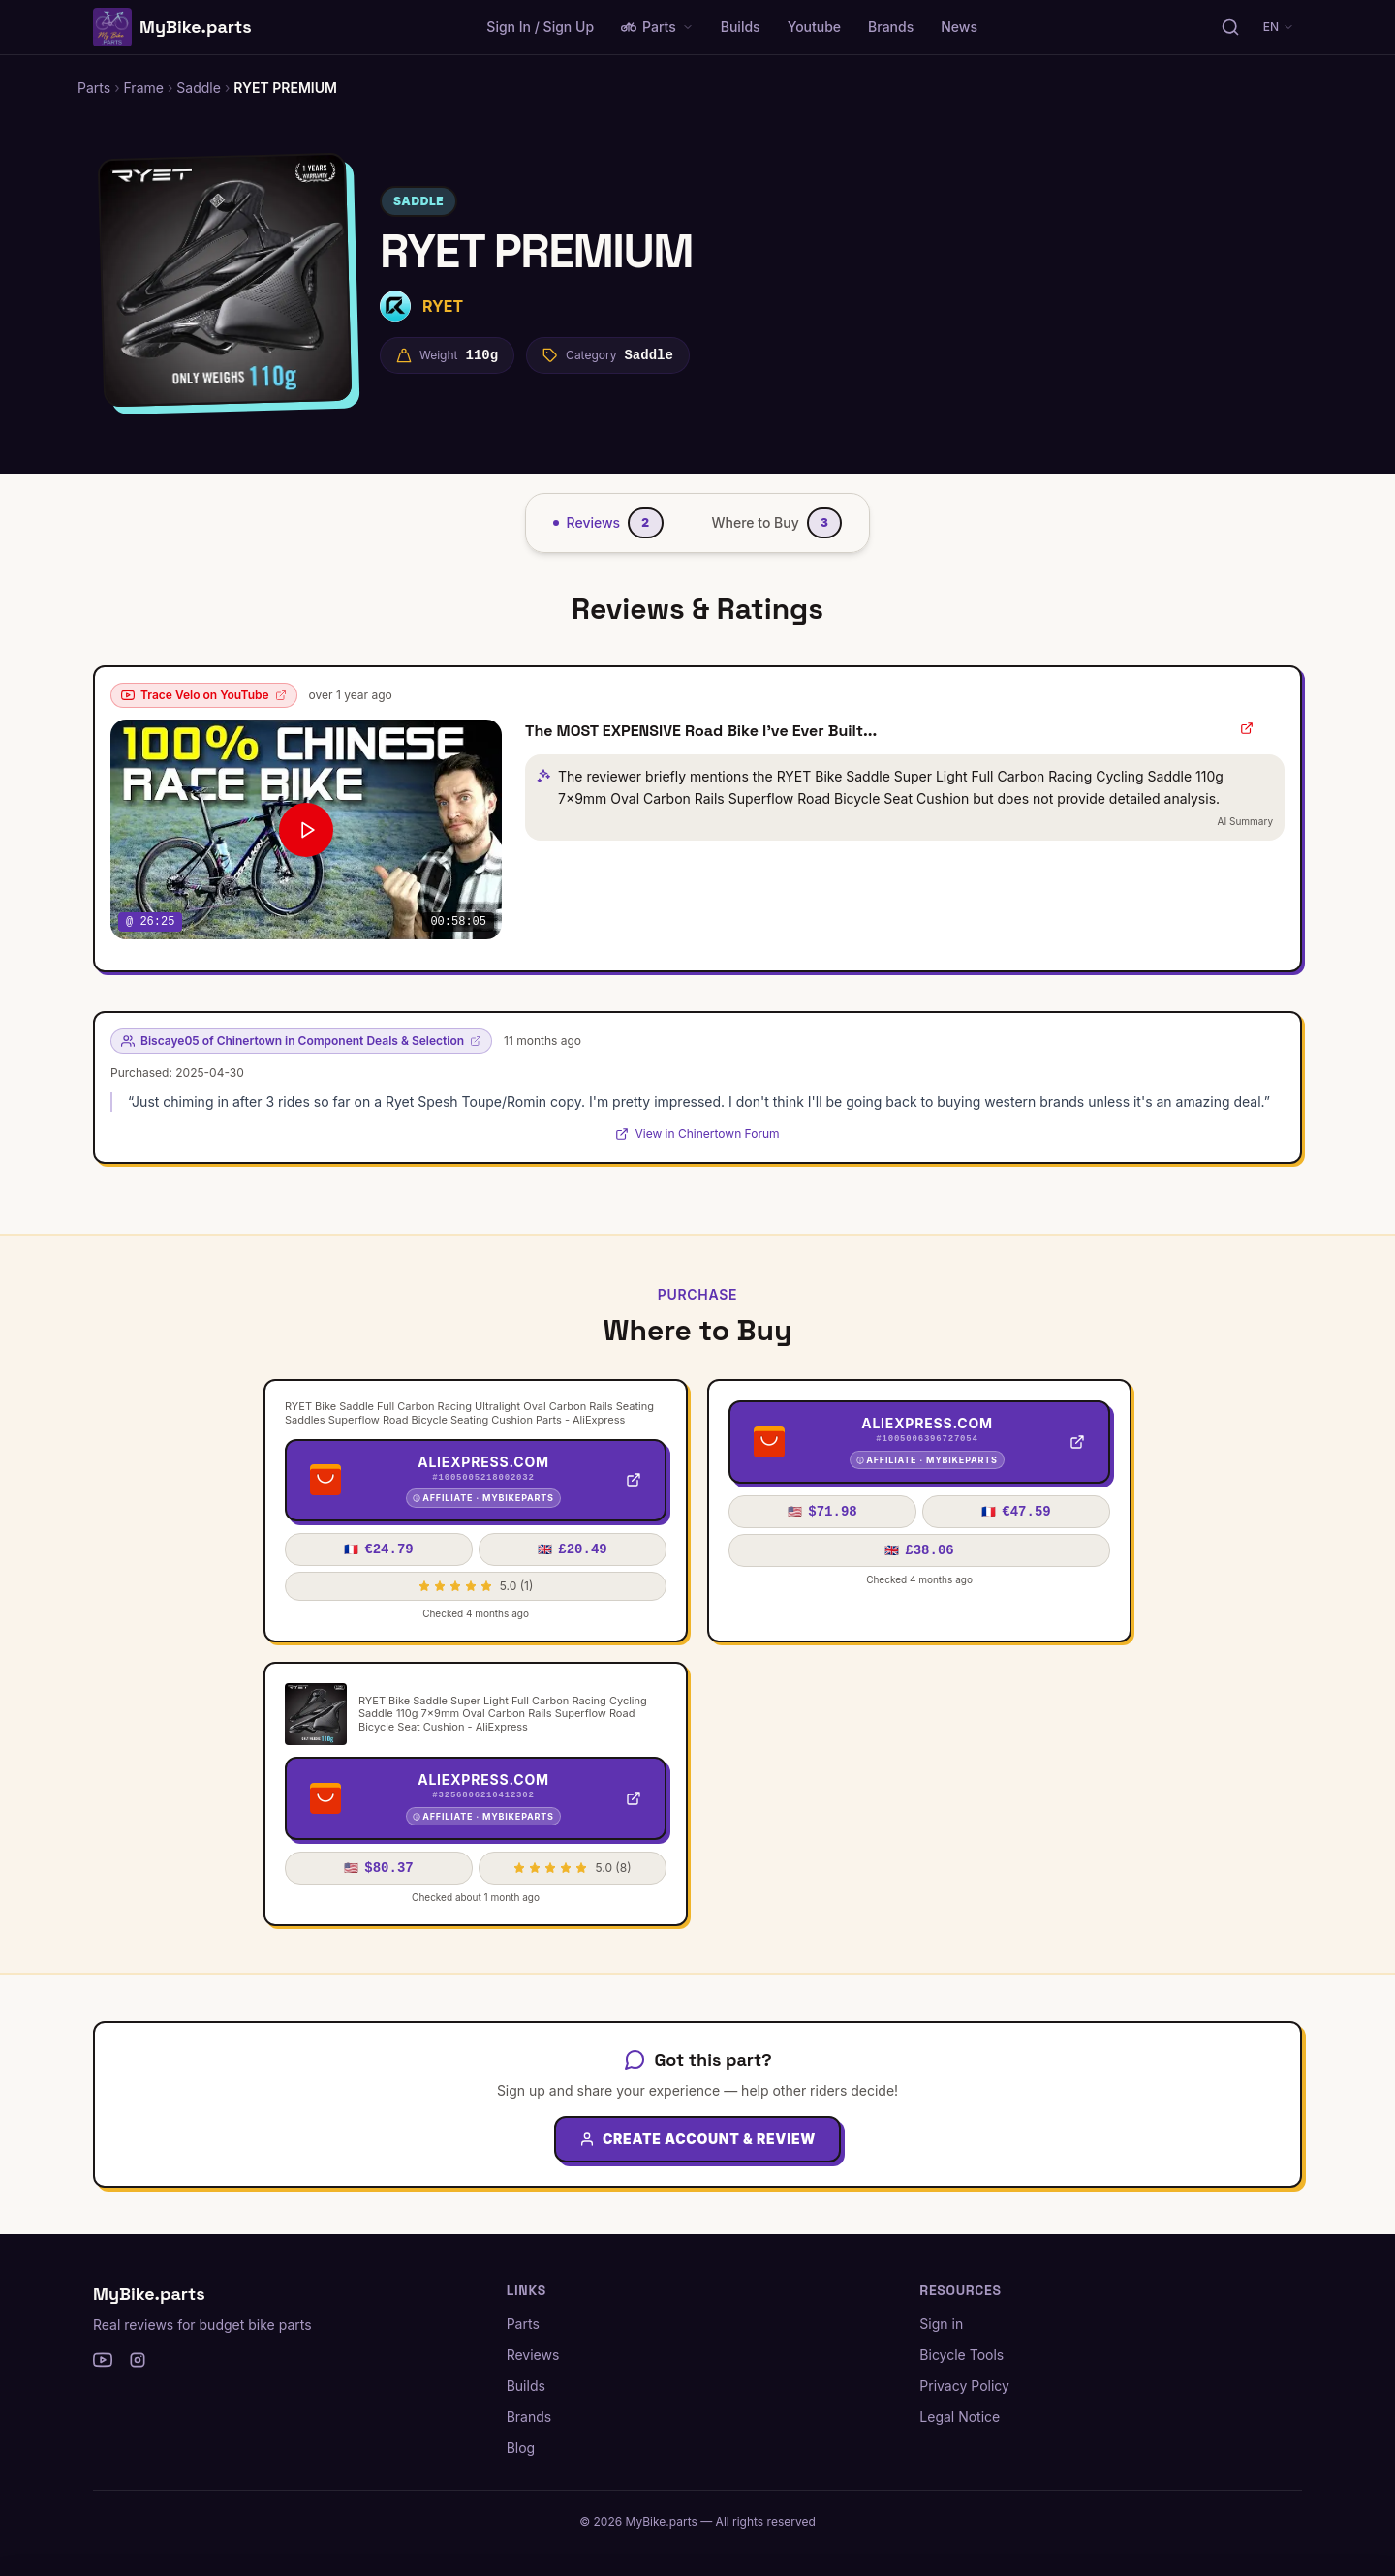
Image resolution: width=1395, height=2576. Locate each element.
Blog (521, 2447)
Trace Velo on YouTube (204, 695)
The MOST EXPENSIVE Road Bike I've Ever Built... (701, 731)
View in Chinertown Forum (697, 1133)
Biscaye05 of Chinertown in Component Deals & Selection (301, 1040)
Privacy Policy (964, 2385)
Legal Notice (959, 2416)
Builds (740, 26)
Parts (657, 26)
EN (1278, 26)
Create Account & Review (697, 2139)
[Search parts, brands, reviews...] (1230, 27)
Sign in (941, 2323)
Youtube (814, 26)
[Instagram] (137, 2360)
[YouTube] (102, 2360)
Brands (891, 26)
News (959, 26)
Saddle (418, 201)
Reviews (533, 2354)
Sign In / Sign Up (540, 26)
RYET (442, 306)
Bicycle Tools (961, 2354)
